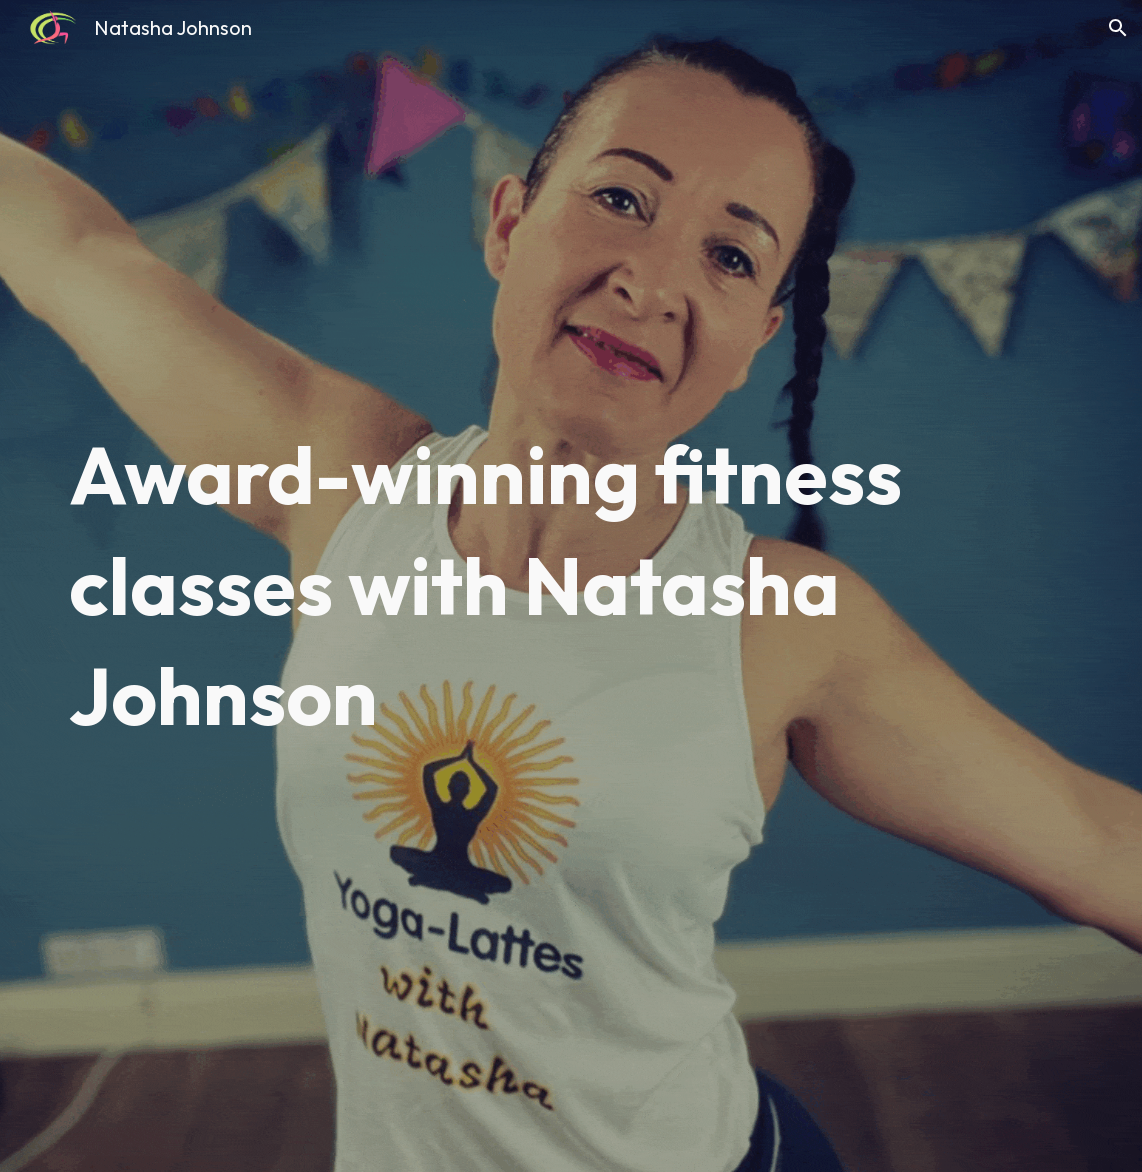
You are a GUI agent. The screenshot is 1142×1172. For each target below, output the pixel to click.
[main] (571, 585)
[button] (1118, 28)
